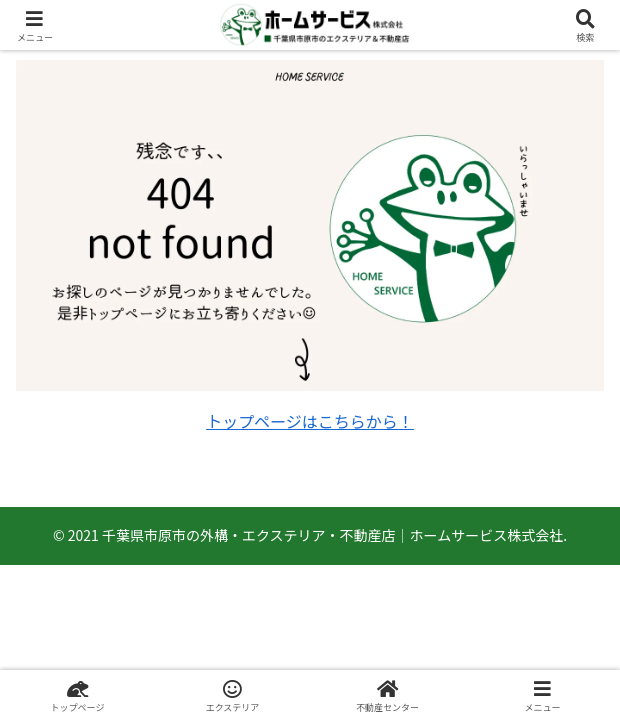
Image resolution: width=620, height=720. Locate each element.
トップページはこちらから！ (310, 421)
